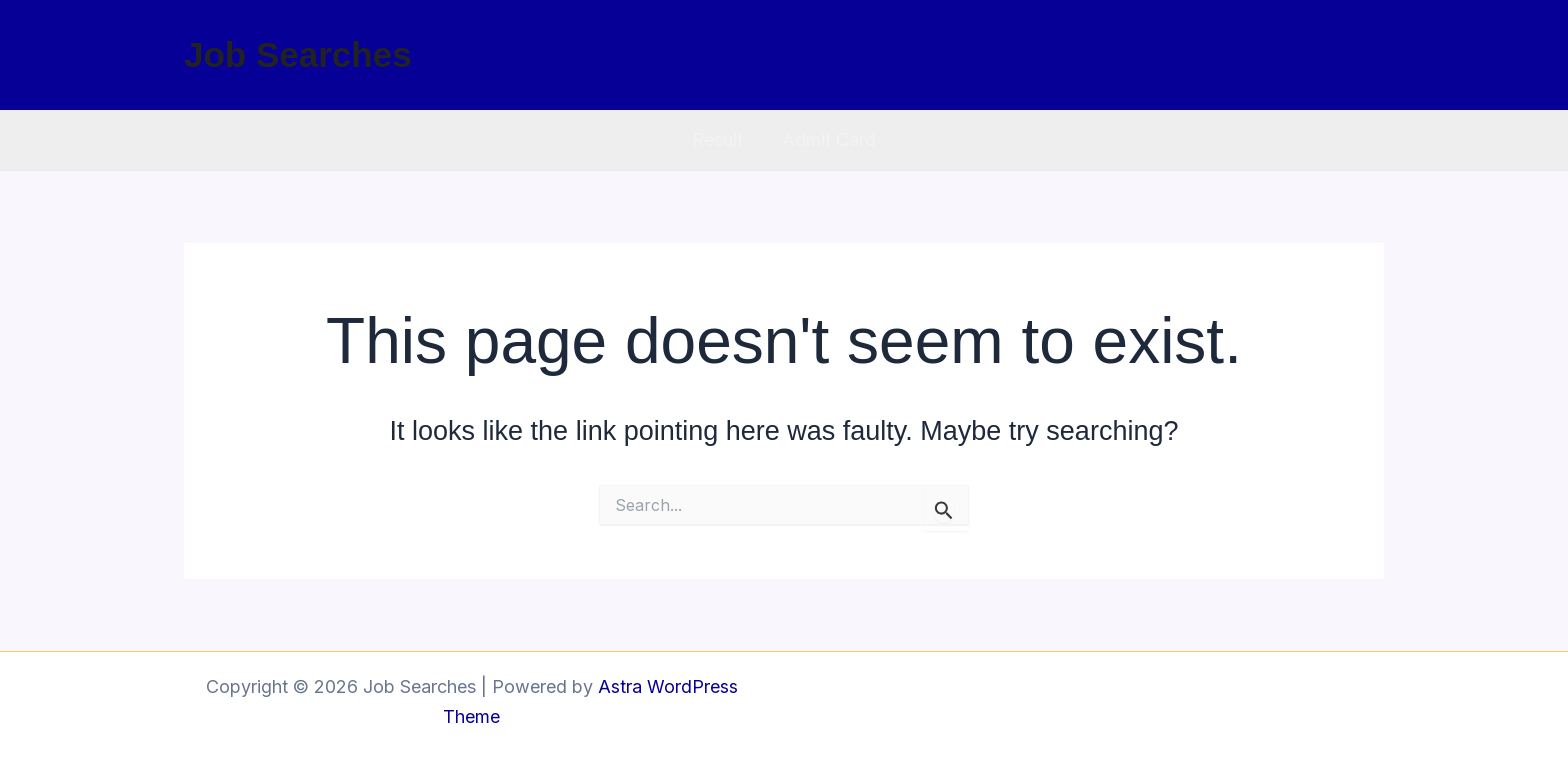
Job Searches (298, 54)
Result (719, 139)
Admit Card (828, 139)
